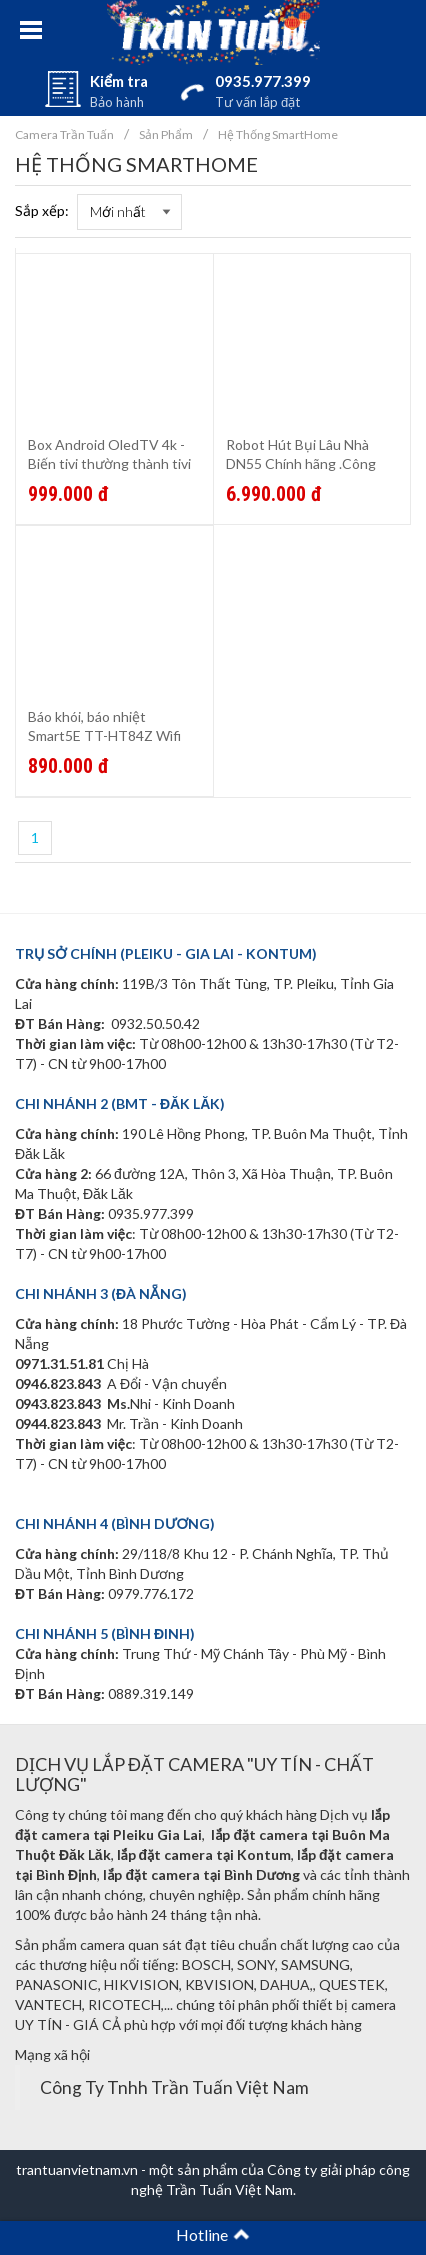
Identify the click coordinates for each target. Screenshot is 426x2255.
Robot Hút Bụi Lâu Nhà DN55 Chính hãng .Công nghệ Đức (301, 463)
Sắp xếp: (42, 210)
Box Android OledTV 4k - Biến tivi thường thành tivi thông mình (109, 463)
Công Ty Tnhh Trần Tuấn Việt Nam (174, 2087)
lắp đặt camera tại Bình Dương (201, 1874)
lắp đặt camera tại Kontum (204, 1854)
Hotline (213, 2234)
